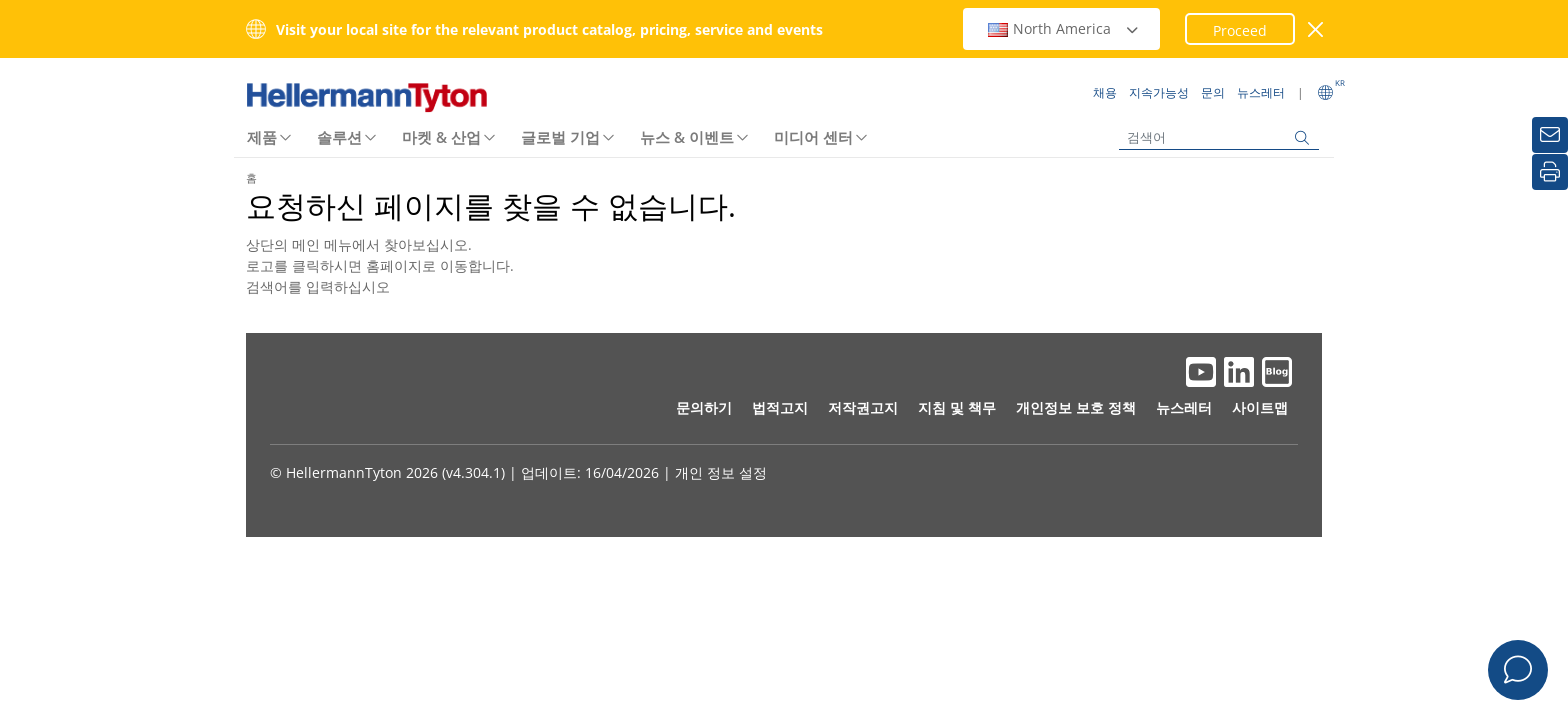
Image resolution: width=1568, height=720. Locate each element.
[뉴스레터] (1550, 135)
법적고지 (780, 407)
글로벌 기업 (560, 137)
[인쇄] (1550, 172)
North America (1064, 28)
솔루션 (339, 137)
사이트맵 (1260, 407)
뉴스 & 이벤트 (687, 137)
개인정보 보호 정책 (1076, 407)
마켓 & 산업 (441, 137)
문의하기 (704, 407)
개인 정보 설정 (721, 472)
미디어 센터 (813, 137)
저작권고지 (863, 407)
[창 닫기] (1316, 29)
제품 (262, 137)
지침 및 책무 (957, 407)
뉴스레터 (1184, 407)
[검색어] (1219, 137)
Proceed (1240, 30)
